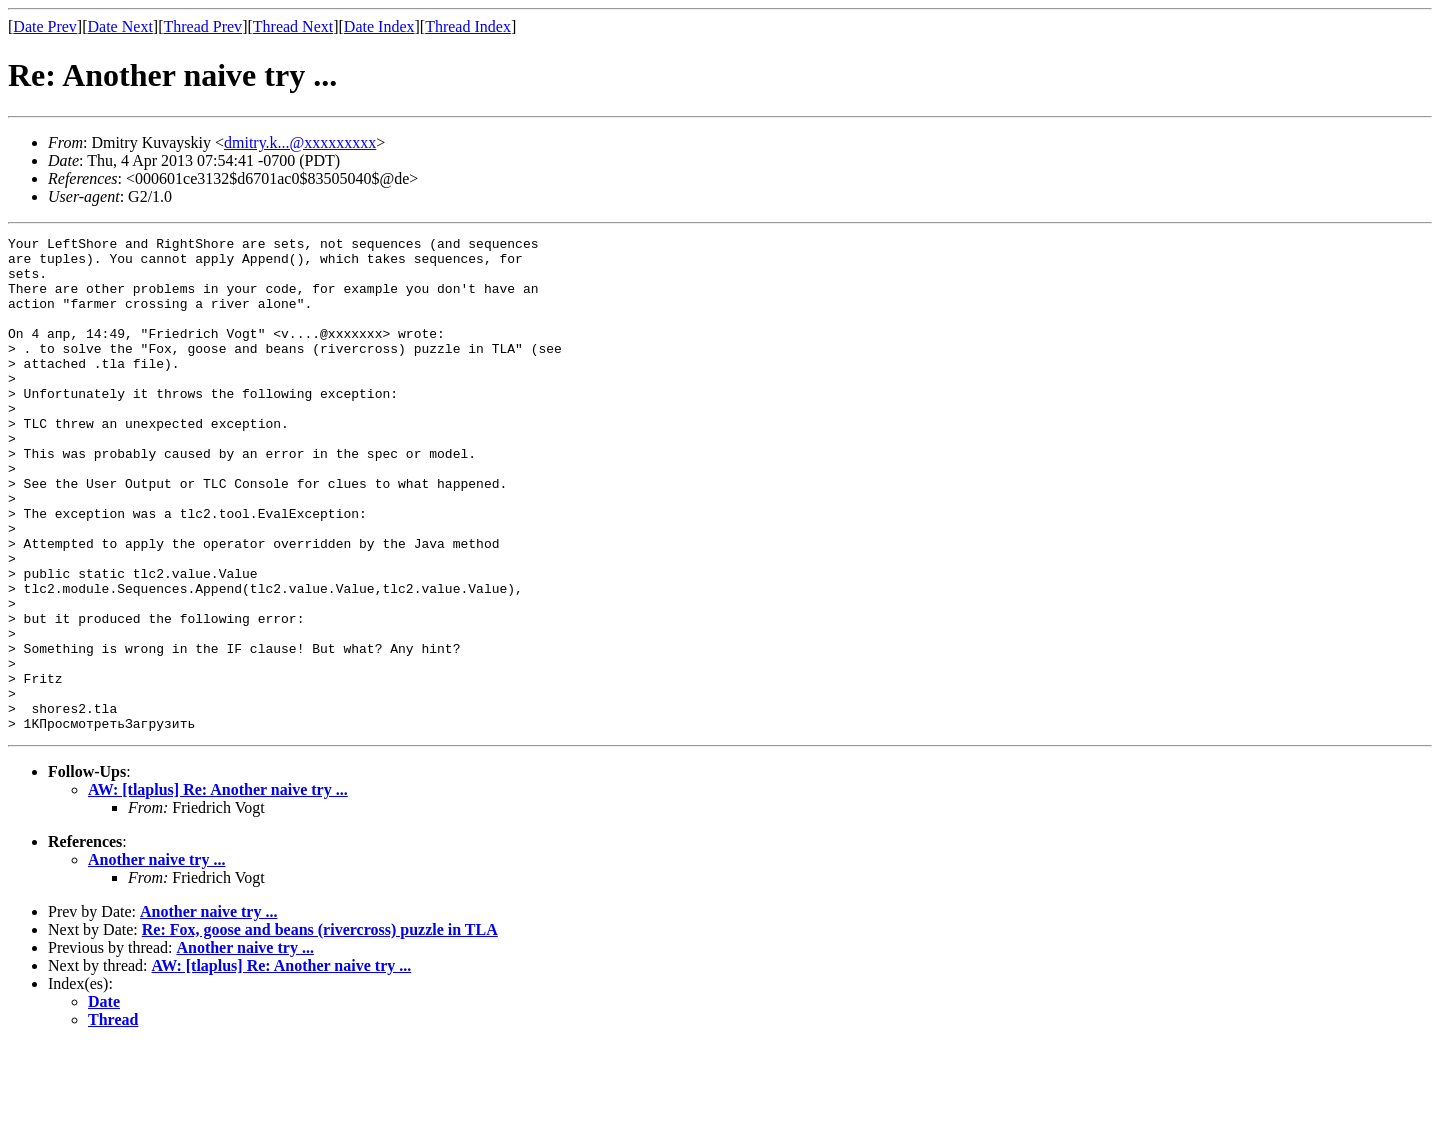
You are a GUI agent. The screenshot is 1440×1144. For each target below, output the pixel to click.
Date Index (379, 26)
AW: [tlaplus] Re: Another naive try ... (218, 888)
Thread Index (468, 26)
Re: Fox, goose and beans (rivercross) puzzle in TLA (320, 1028)
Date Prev (45, 26)
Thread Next (293, 26)
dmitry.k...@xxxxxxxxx (300, 142)
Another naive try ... (156, 958)
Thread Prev (202, 26)
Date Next (120, 26)
